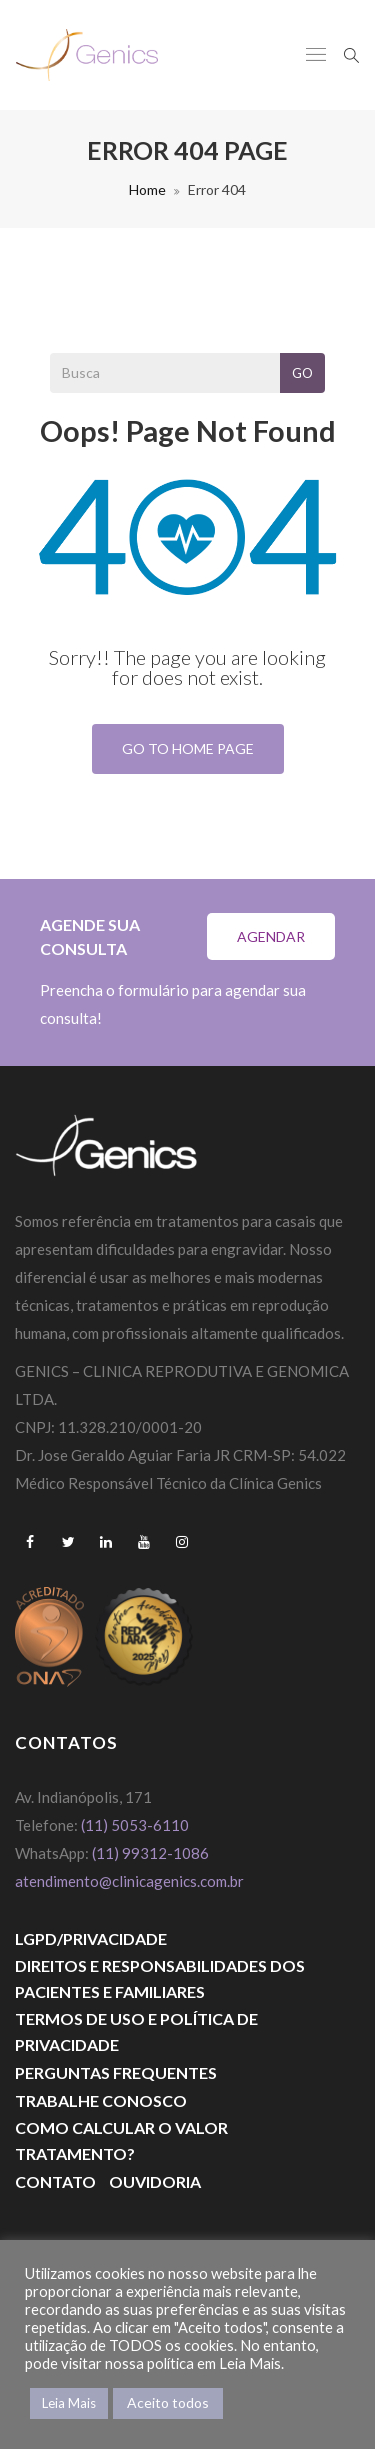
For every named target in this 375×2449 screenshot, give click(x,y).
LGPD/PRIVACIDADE (91, 1938)
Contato (55, 2181)
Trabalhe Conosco (101, 2100)
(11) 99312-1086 (152, 1853)
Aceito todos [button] (168, 2402)
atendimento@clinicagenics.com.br (129, 1881)
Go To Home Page (188, 748)
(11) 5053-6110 (135, 1825)
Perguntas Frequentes (116, 2072)
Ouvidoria (155, 2181)
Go (302, 373)
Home (147, 189)
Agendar (271, 936)
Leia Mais (69, 2403)
